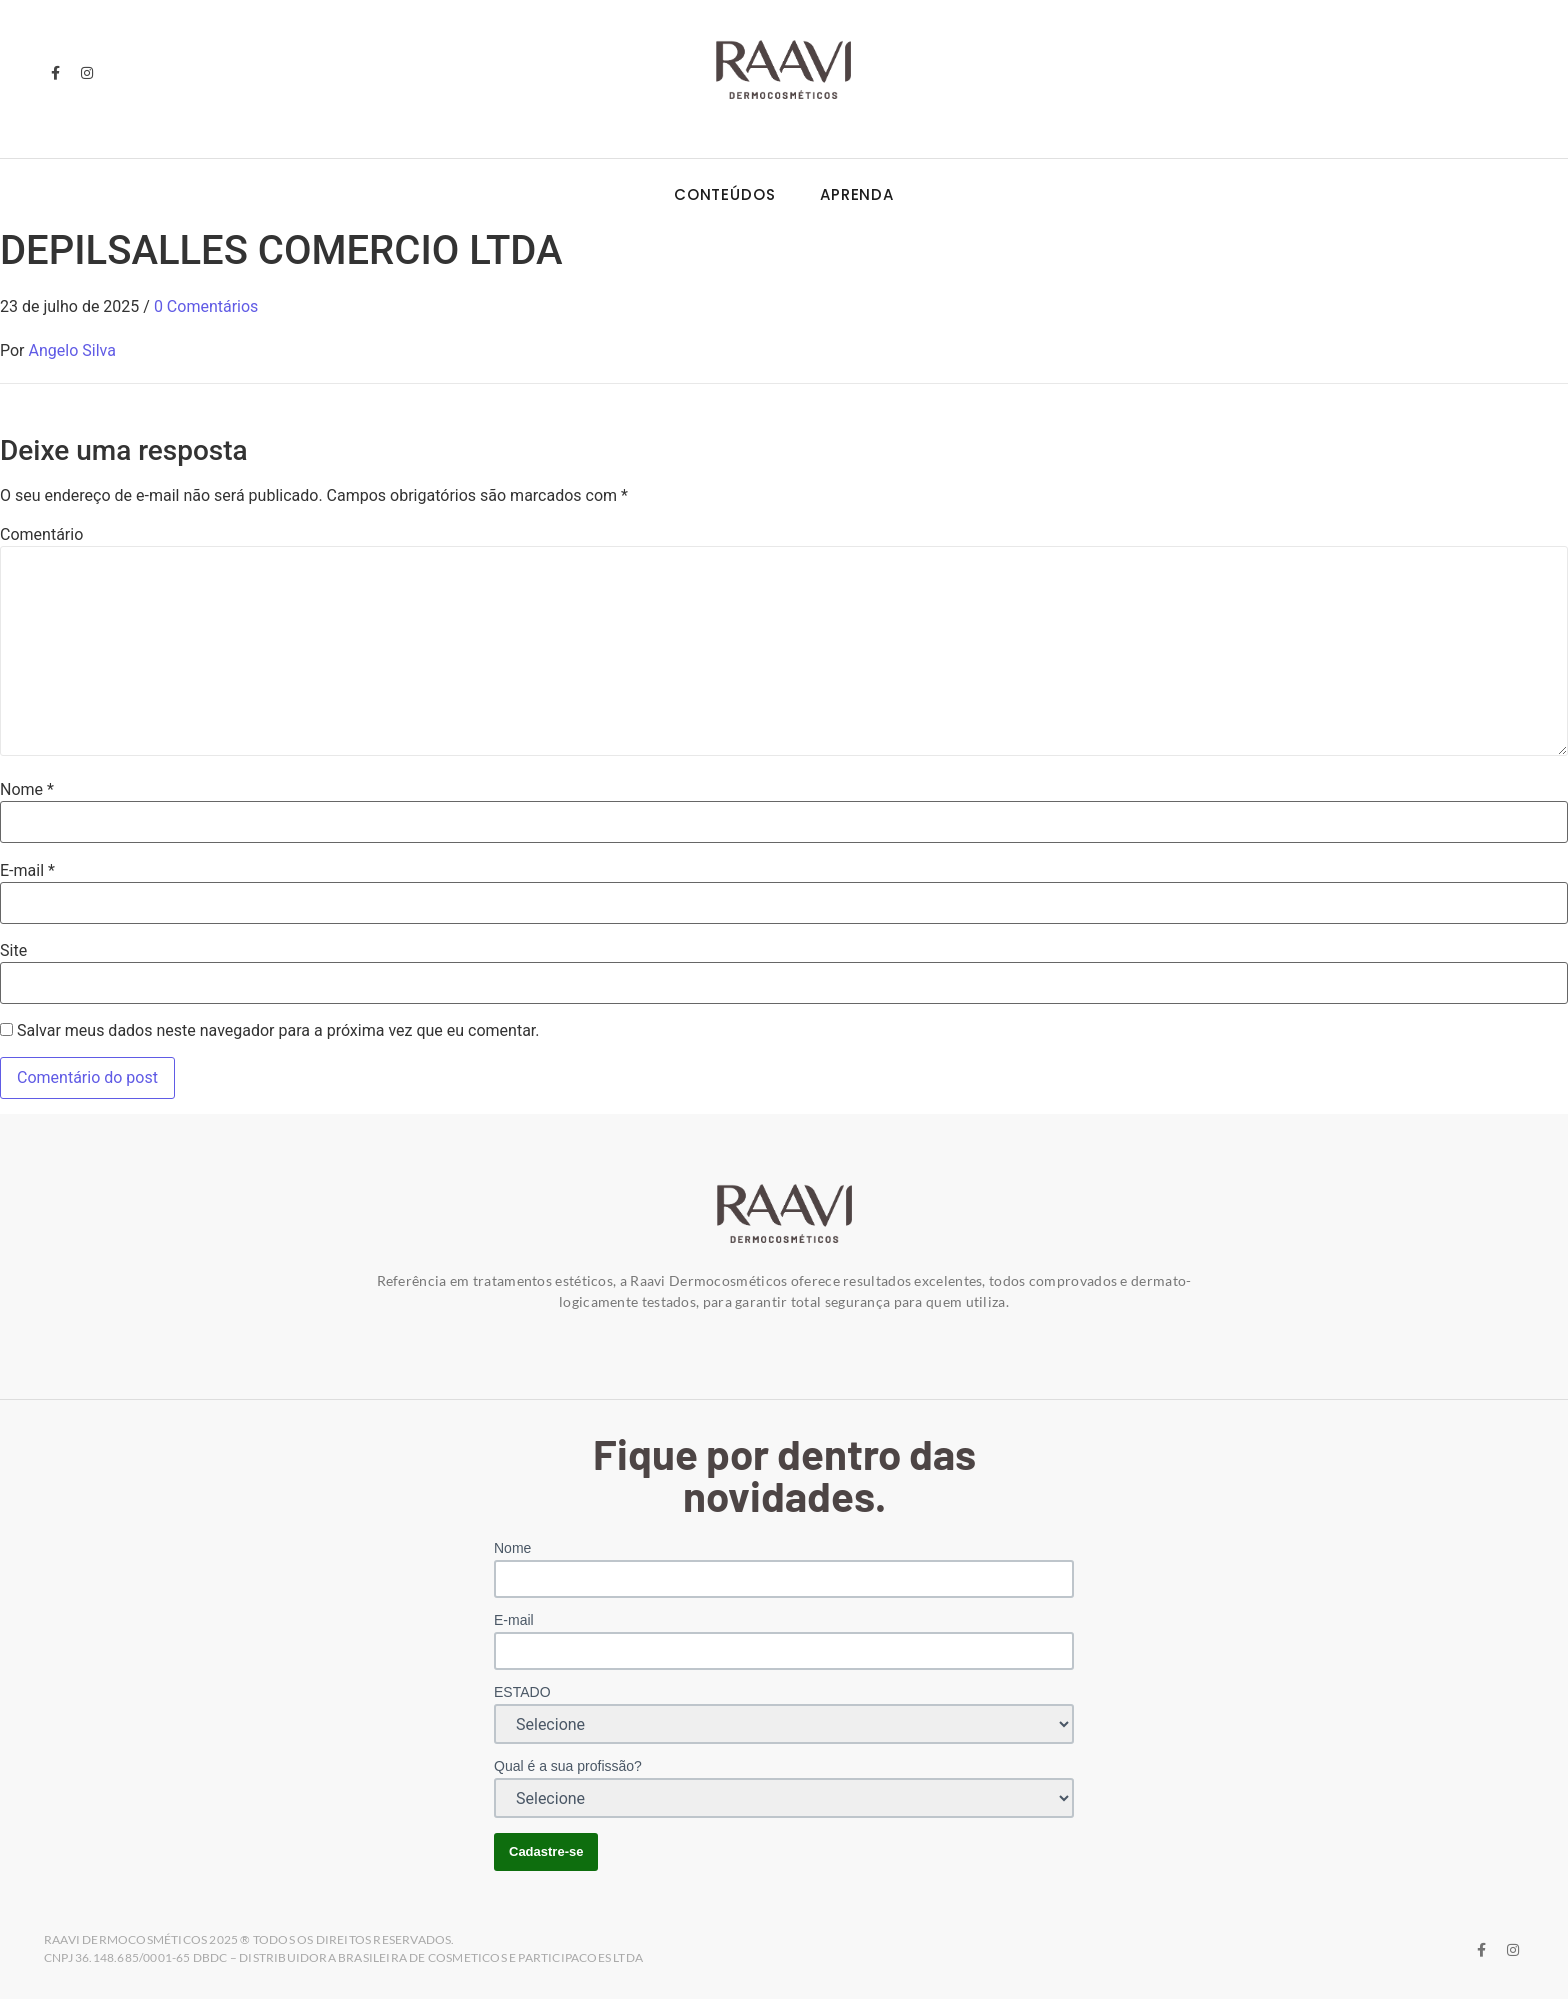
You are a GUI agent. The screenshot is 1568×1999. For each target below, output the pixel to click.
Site (13, 951)
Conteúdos (725, 194)
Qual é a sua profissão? (568, 1766)
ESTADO (522, 1692)
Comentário (41, 535)
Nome (27, 790)
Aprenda (857, 194)
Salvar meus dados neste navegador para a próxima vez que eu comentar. (278, 1031)
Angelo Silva (72, 350)
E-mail (27, 871)
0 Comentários (206, 306)
